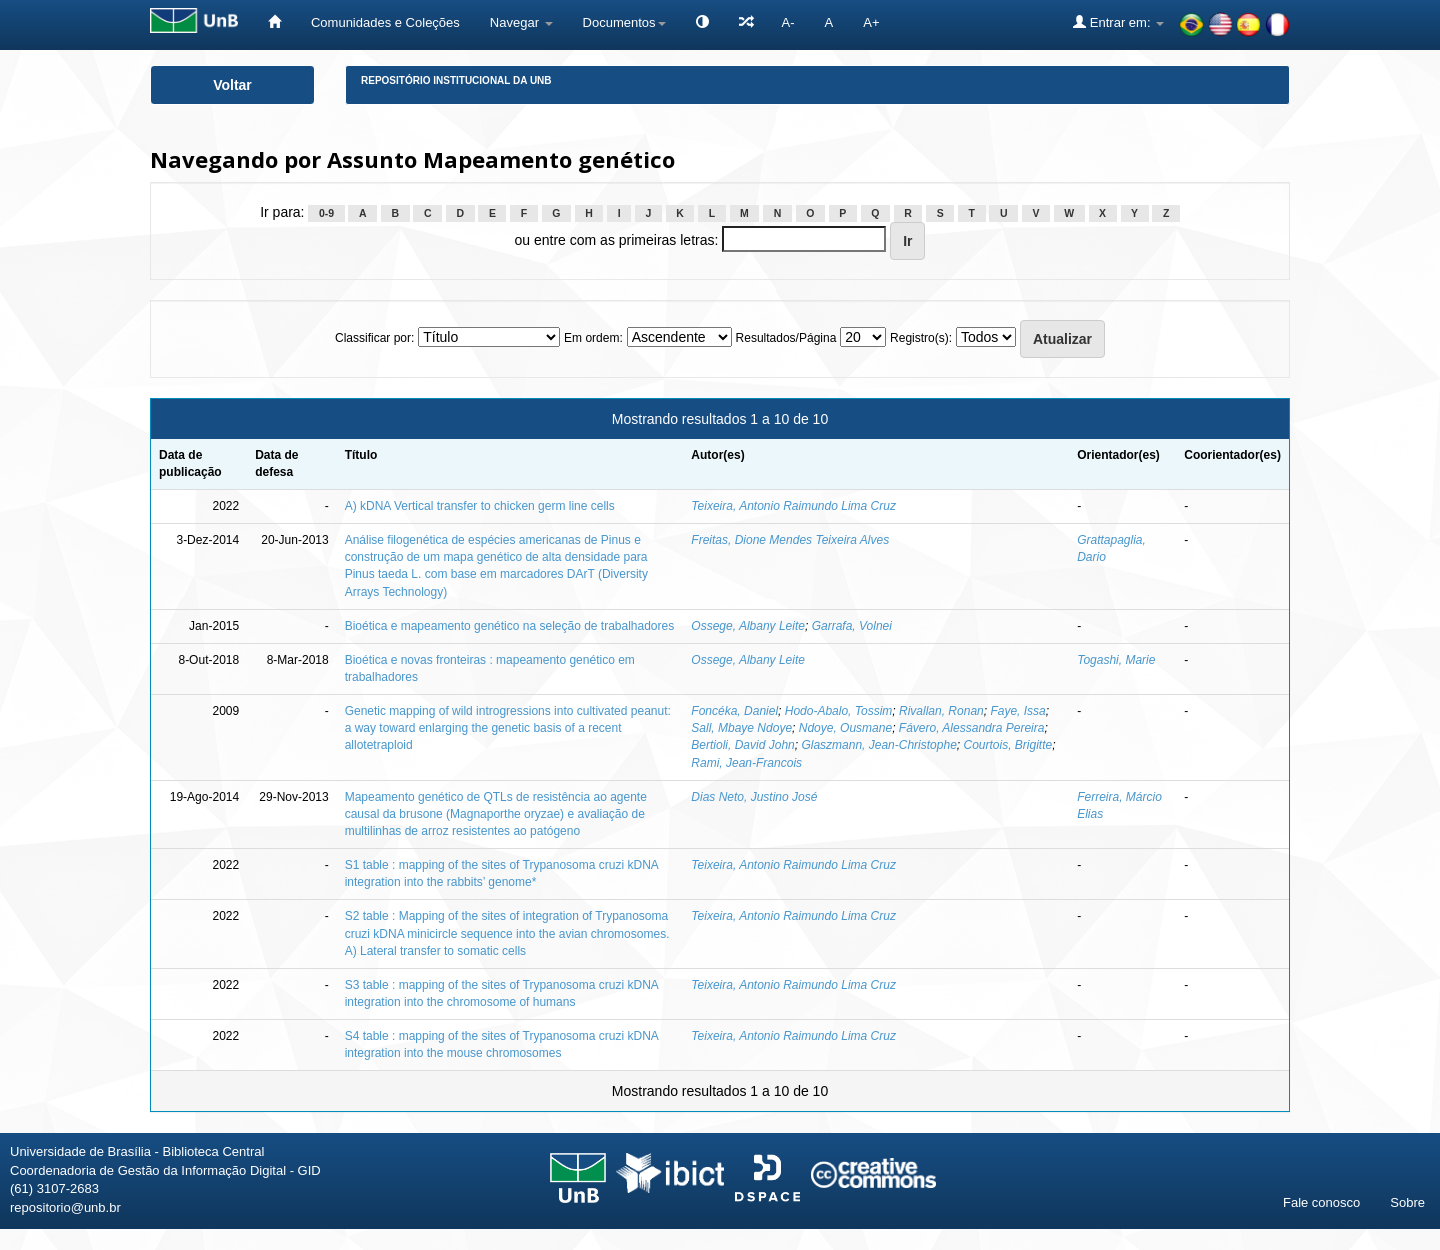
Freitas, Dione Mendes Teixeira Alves (790, 540)
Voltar (232, 85)
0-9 (326, 213)
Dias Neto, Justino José (754, 797)
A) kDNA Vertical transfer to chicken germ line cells (480, 506)
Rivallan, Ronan (941, 711)
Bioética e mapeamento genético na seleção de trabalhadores (510, 626)
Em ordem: (593, 338)
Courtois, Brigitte (1008, 745)
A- (788, 22)
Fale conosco (1321, 1202)
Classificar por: (374, 338)
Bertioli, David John (742, 745)
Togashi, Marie (1116, 660)
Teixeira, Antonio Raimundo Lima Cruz (793, 506)
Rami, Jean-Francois (746, 763)
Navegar (521, 22)
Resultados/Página (786, 338)
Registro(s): (921, 338)
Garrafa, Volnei (852, 626)
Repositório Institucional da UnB (456, 80)
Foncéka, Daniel (734, 711)
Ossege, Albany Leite (748, 626)
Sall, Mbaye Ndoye (741, 728)
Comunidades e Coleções (385, 22)
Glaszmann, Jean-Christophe (878, 745)
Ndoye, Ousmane (845, 728)
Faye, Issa (1017, 711)
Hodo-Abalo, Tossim (839, 711)
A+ (871, 22)
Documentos (624, 22)
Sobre (1407, 1202)
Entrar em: (1118, 22)
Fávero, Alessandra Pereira (972, 728)
